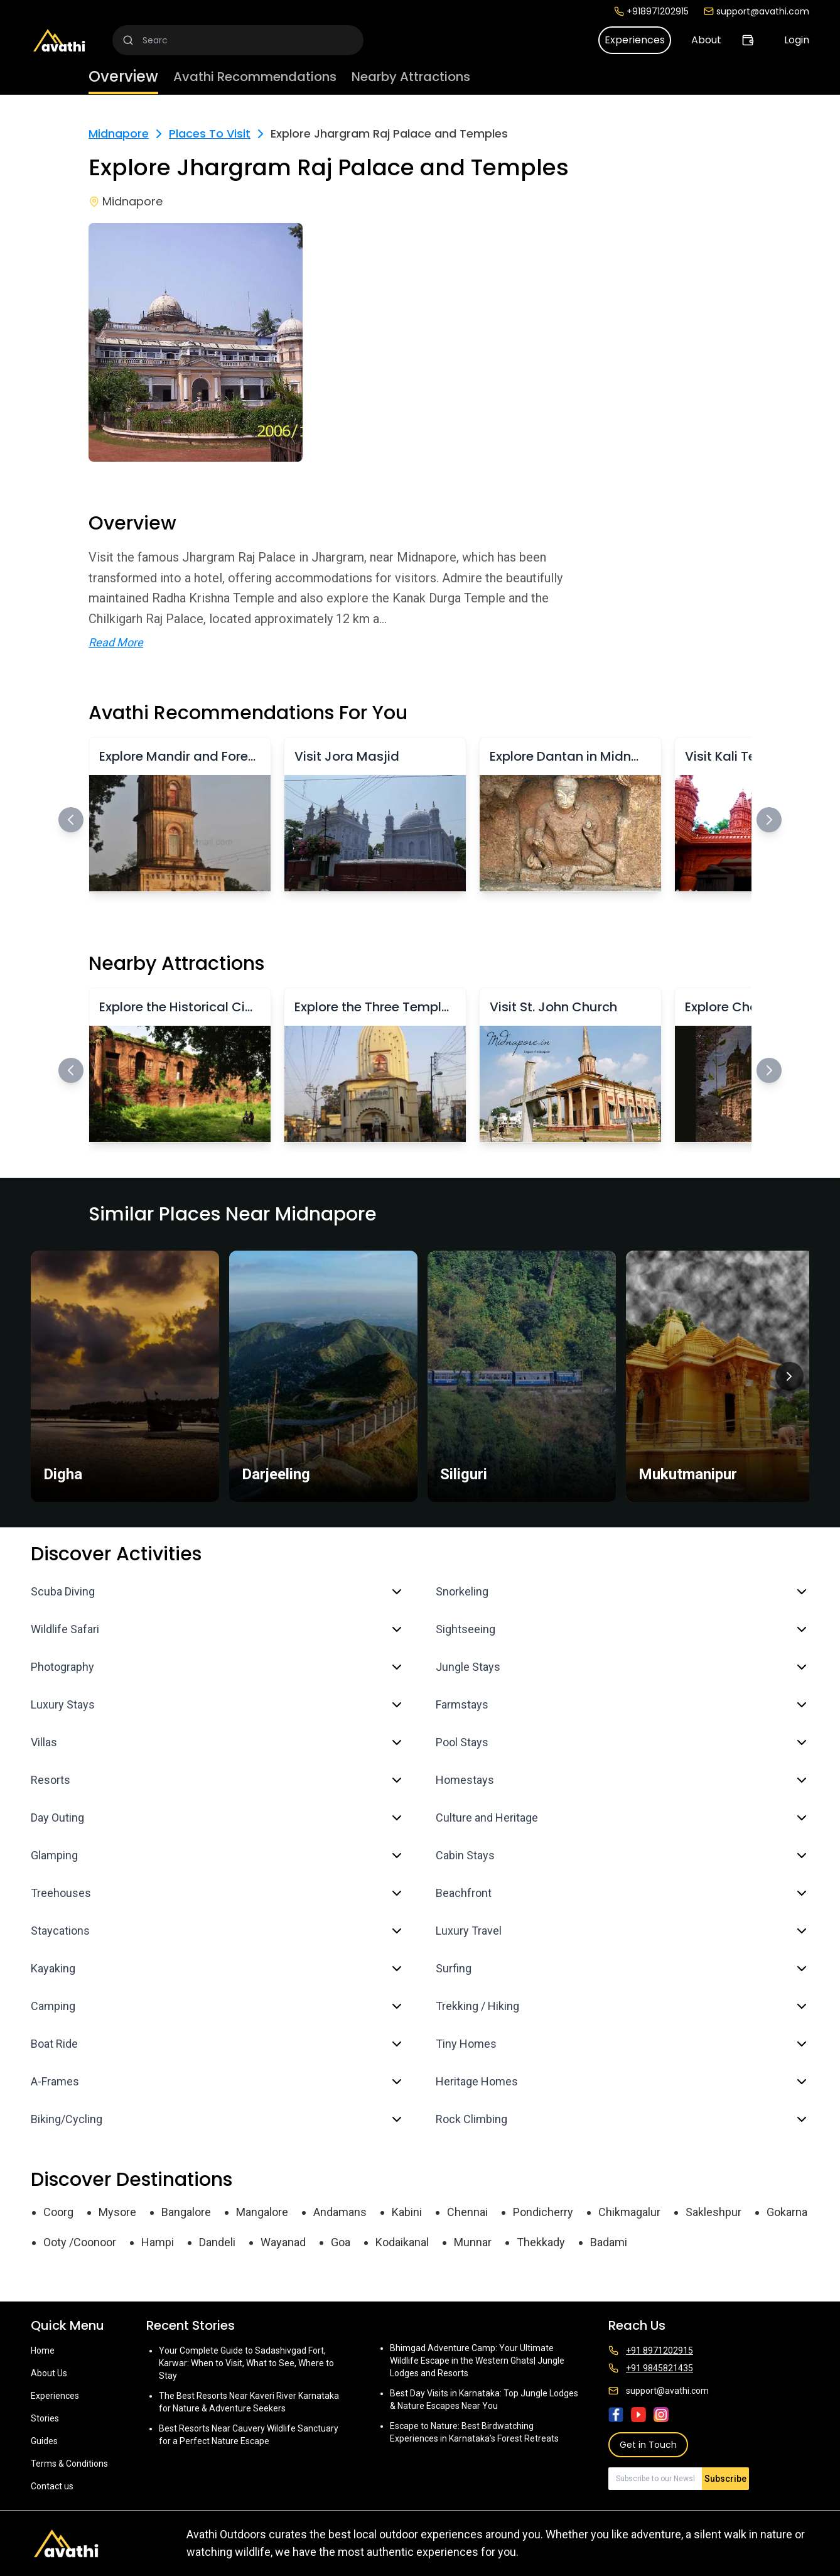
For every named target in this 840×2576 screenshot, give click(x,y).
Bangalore (186, 2212)
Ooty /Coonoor (79, 2242)
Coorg (58, 2212)
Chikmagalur (629, 2212)
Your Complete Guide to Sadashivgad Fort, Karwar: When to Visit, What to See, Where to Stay (246, 2363)
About (706, 40)
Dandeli (217, 2242)
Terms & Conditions (69, 2464)
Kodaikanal (402, 2242)
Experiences (635, 40)
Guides (44, 2441)
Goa (340, 2242)
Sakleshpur (713, 2212)
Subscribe (725, 2479)
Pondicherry (543, 2212)
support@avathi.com (756, 11)
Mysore (117, 2212)
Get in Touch (648, 2444)
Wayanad (283, 2242)
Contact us (52, 2486)
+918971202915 (651, 11)
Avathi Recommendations (255, 76)
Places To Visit (209, 133)
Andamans (340, 2212)
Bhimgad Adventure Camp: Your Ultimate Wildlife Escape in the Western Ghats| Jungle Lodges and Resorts (477, 2360)
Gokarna (787, 2212)
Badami (608, 2242)
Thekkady (541, 2242)
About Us (49, 2373)
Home (43, 2350)
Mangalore (262, 2212)
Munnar (473, 2242)
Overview (123, 76)
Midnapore (119, 133)
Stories (45, 2418)
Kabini (407, 2212)
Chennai (467, 2212)
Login (796, 40)
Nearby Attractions (411, 76)
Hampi (157, 2242)
